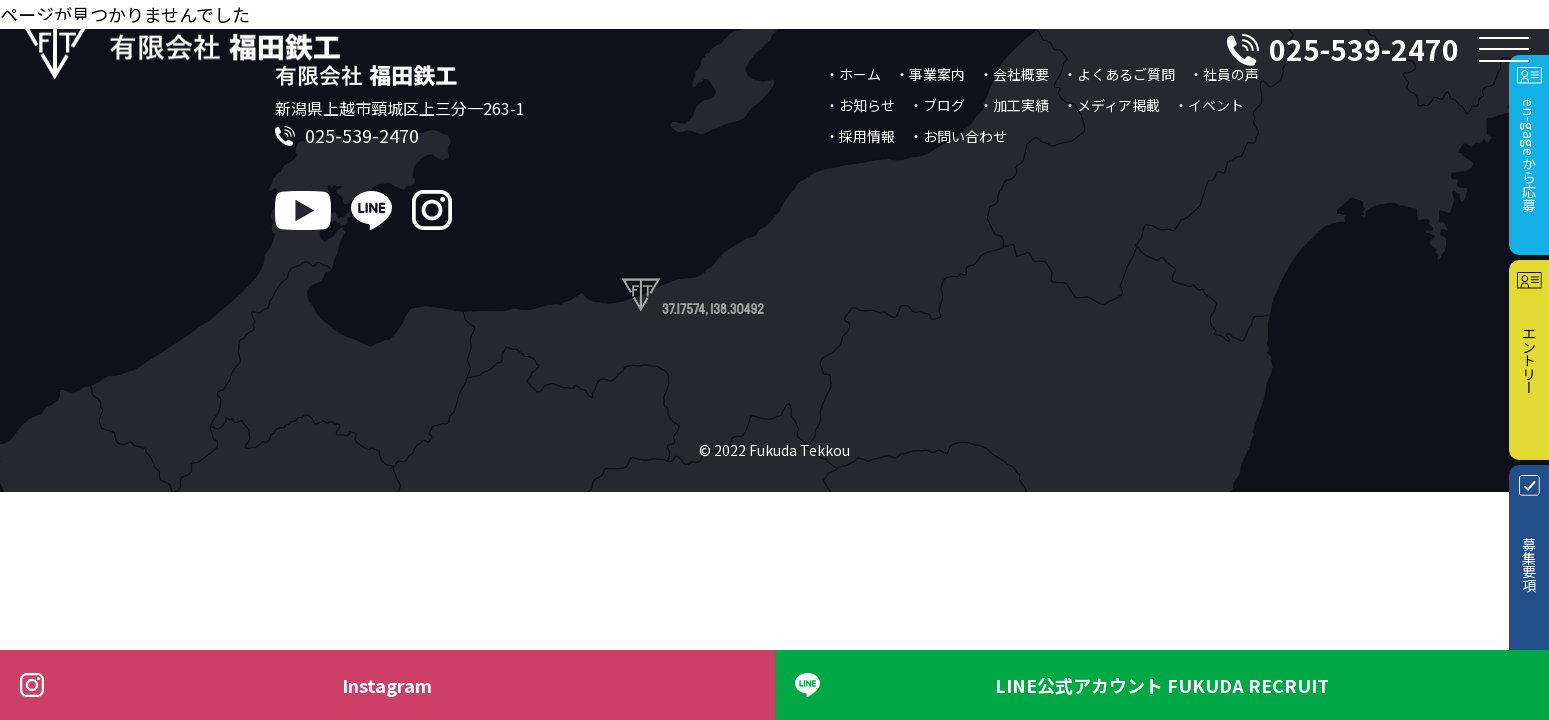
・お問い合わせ (958, 136)
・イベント (1209, 105)
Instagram (387, 685)
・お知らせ (860, 105)
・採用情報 (860, 136)
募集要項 (1529, 565)
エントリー (1529, 360)
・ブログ (937, 105)
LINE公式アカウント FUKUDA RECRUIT (1162, 685)
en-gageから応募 (1529, 155)
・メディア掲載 (1111, 105)
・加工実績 (1014, 105)
